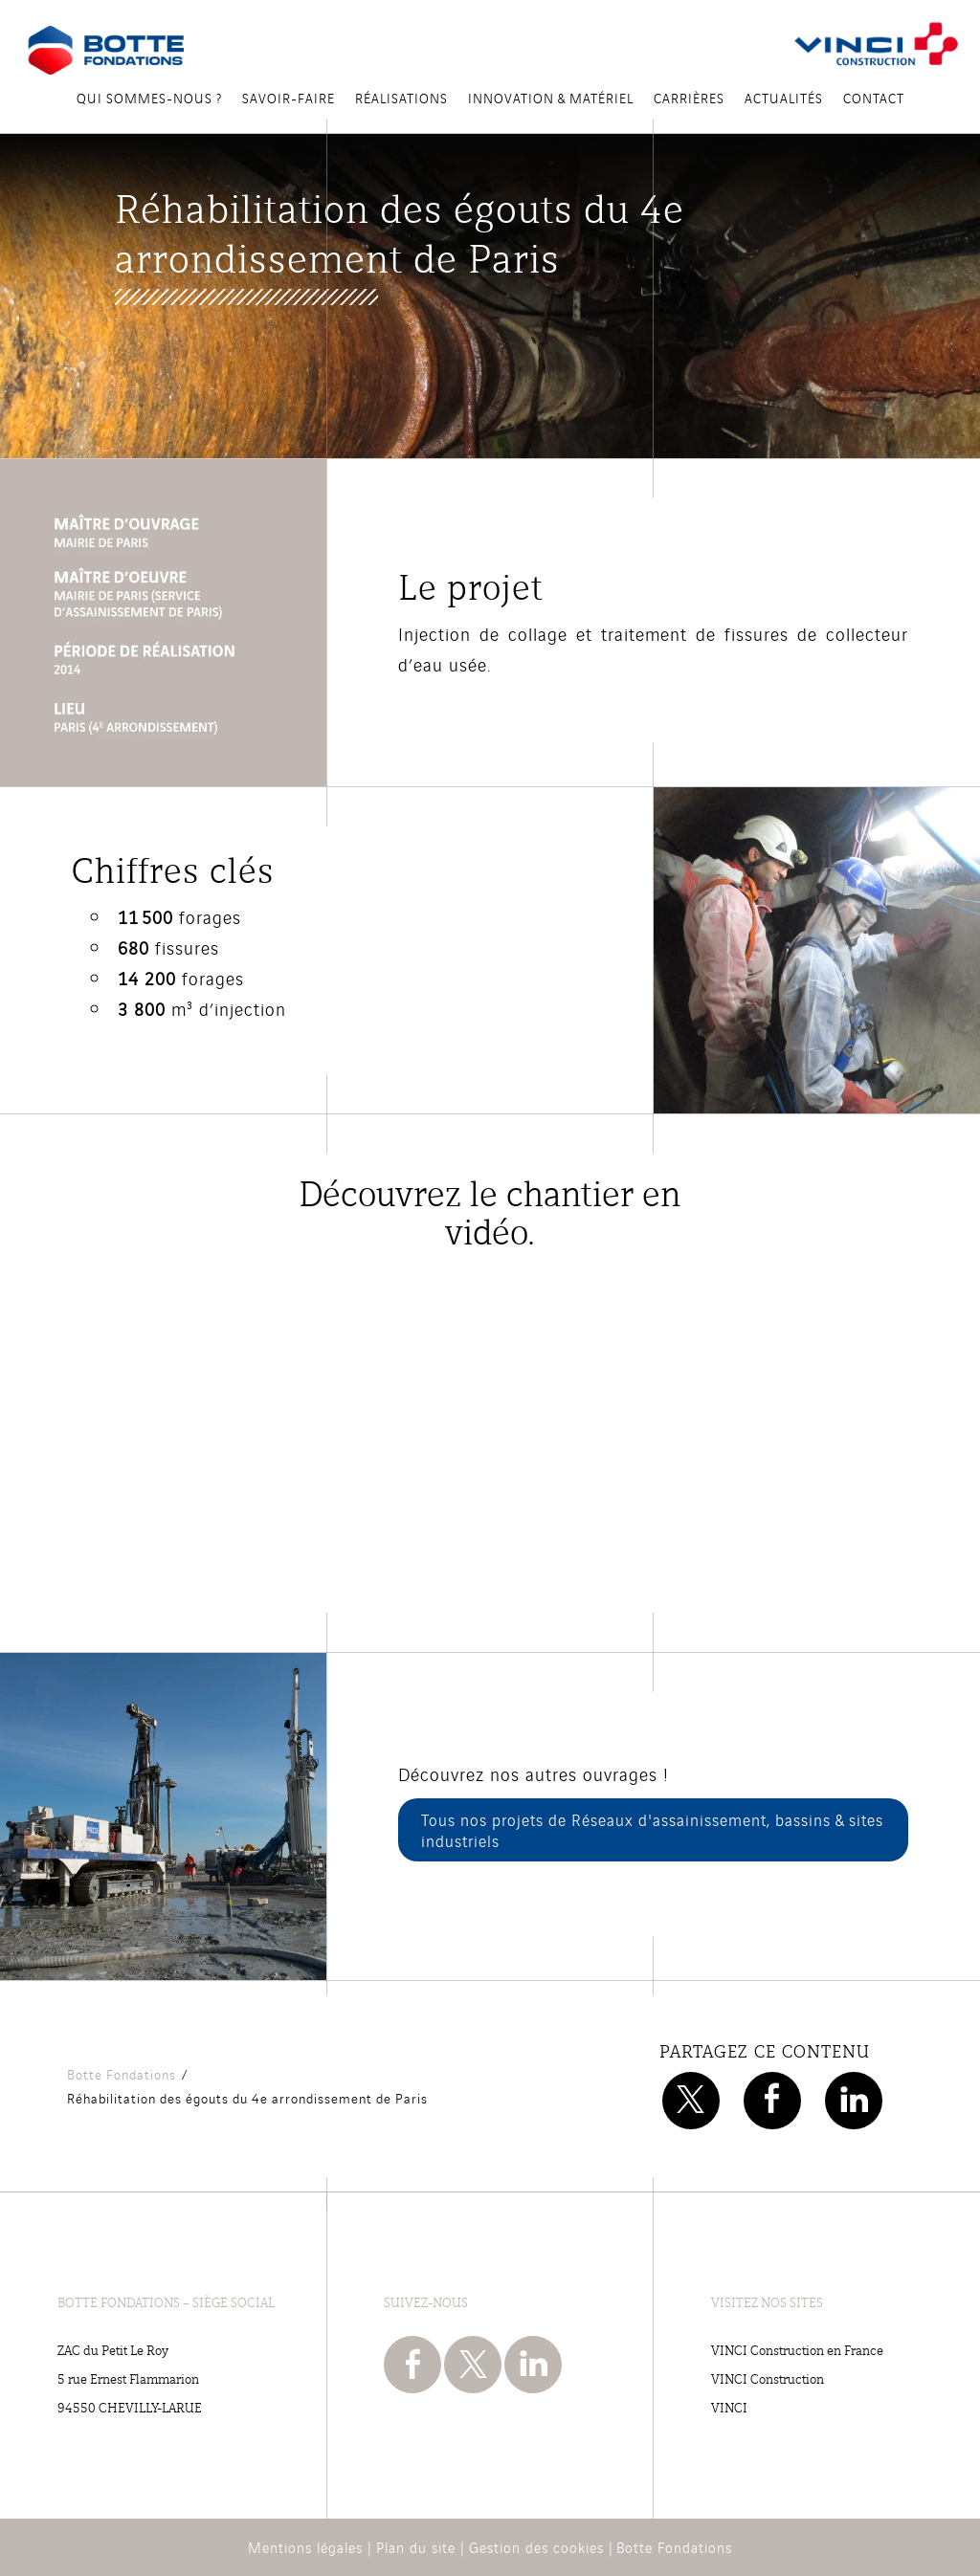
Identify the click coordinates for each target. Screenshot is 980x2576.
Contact (873, 97)
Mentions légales (305, 2547)
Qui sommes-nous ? (149, 97)
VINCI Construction (767, 2378)
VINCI (729, 2407)
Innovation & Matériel (551, 97)
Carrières (689, 97)
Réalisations (401, 97)
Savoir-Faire (288, 97)
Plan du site (416, 2547)
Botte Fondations (674, 2547)
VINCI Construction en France (797, 2350)
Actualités (784, 97)
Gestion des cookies (536, 2547)
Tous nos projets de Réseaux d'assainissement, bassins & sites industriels (652, 1830)
